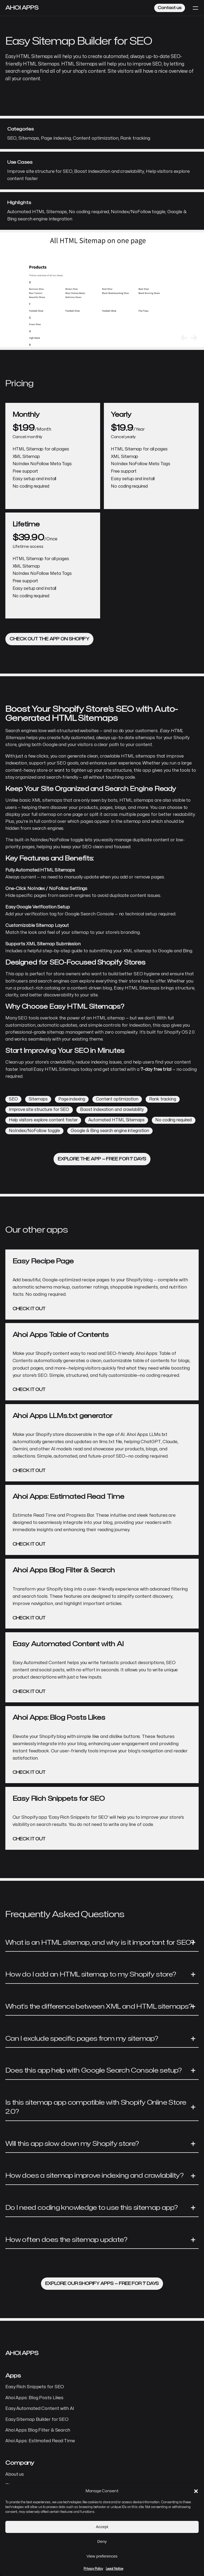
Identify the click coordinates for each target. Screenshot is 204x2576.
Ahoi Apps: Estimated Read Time (40, 2441)
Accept (102, 2526)
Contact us (170, 8)
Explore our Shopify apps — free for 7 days (102, 2283)
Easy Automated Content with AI (39, 2408)
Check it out (29, 1309)
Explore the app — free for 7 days (102, 1159)
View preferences (102, 2556)
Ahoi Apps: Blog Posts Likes (34, 2398)
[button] (196, 2491)
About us (14, 2474)
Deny (102, 2541)
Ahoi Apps (22, 8)
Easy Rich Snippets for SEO (34, 2387)
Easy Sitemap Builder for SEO (37, 2419)
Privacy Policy (93, 2568)
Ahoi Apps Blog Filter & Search (37, 2430)
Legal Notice (114, 2568)
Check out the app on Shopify (49, 639)
